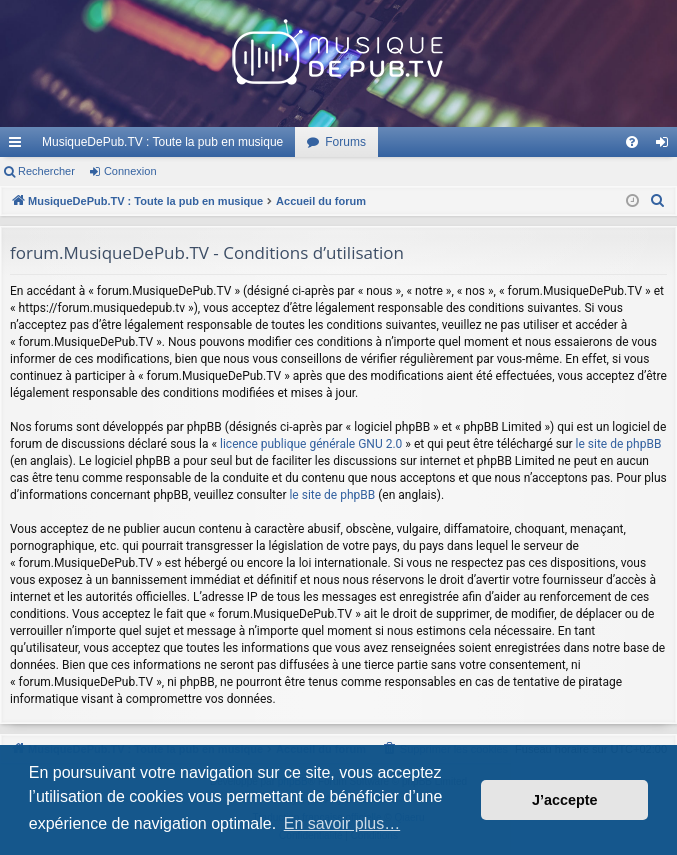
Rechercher (46, 171)
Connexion (130, 171)
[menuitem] (632, 142)
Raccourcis (19, 146)
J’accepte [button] (565, 800)
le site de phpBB (619, 444)
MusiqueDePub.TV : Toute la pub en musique (162, 142)
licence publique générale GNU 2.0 (311, 444)
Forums (345, 142)
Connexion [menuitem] (666, 146)
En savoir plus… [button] (342, 823)
